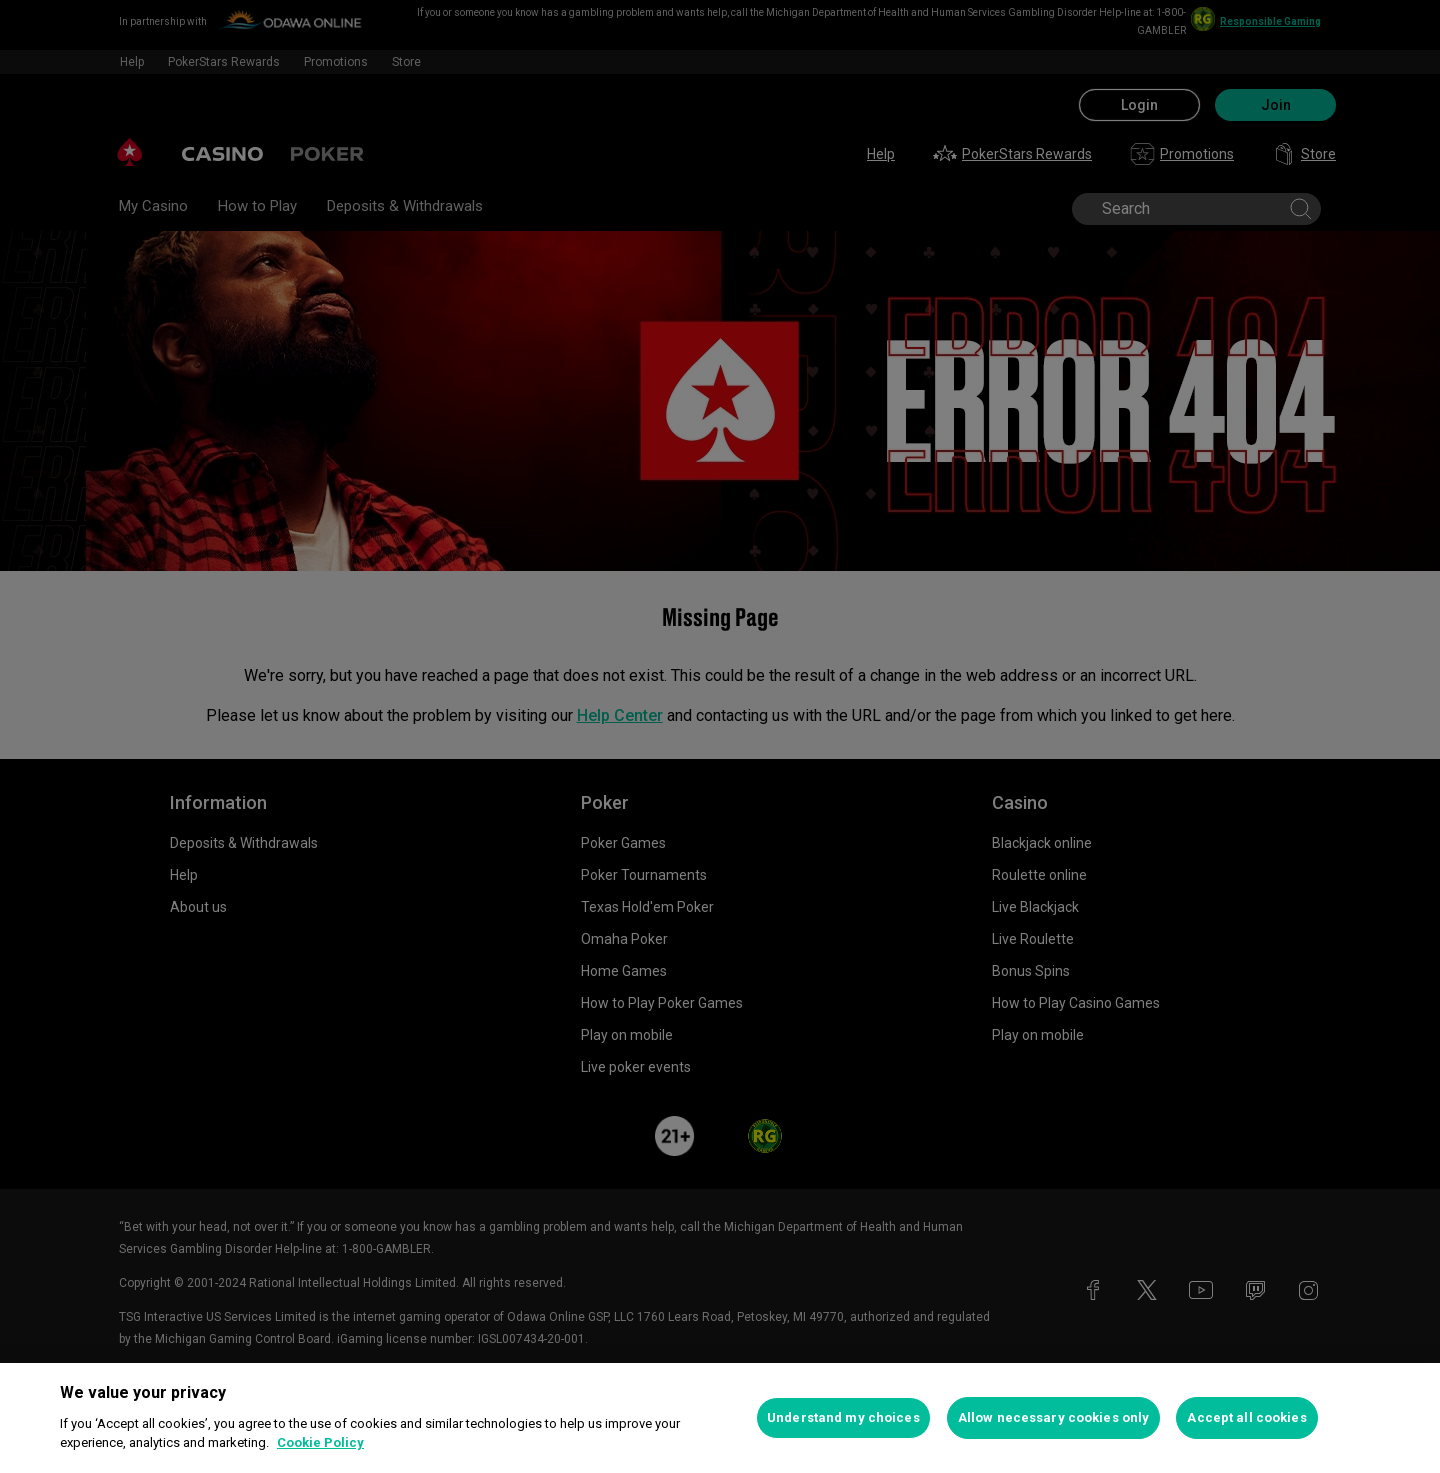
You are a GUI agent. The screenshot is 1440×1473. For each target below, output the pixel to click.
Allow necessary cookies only (1054, 1417)
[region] (720, 1418)
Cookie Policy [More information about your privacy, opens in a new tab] (320, 1442)
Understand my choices (843, 1417)
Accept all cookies (1246, 1417)
